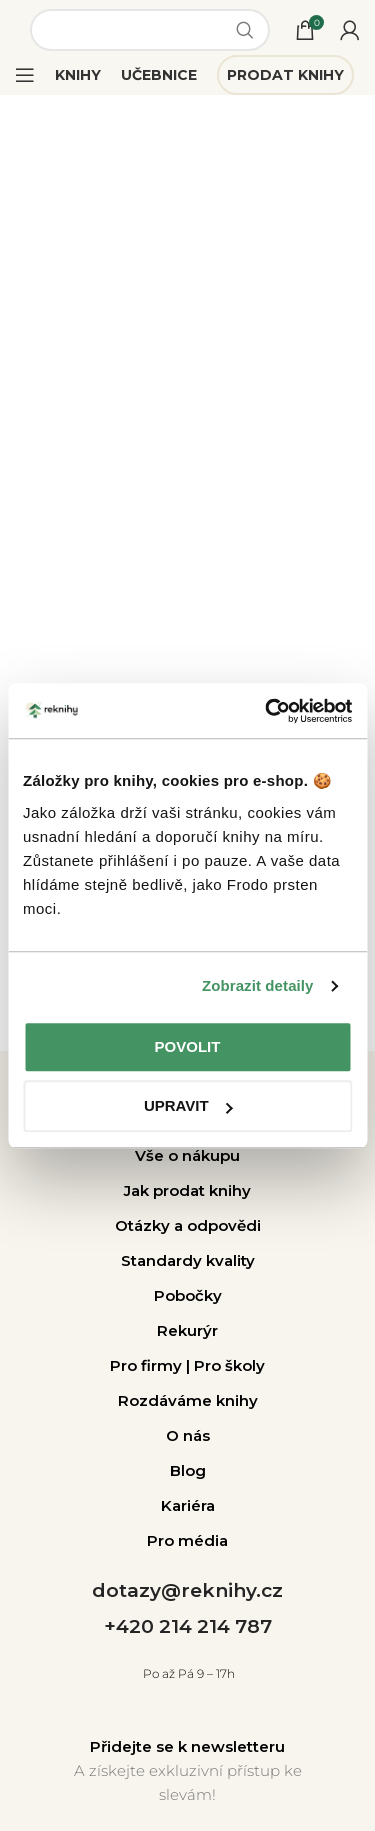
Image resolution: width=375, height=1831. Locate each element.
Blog (188, 1470)
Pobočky (188, 1295)
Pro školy (229, 1365)
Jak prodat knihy (187, 1190)
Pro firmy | (152, 1365)
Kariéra (188, 1505)
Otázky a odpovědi (188, 1225)
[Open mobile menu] (25, 75)
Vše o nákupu (187, 1155)
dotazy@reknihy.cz (187, 1590)
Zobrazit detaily (258, 985)
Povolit (188, 1046)
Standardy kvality (188, 1260)
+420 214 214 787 (188, 1626)
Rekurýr (187, 1330)
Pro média (187, 1540)
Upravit (188, 1105)
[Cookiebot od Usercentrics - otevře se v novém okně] (267, 711)
